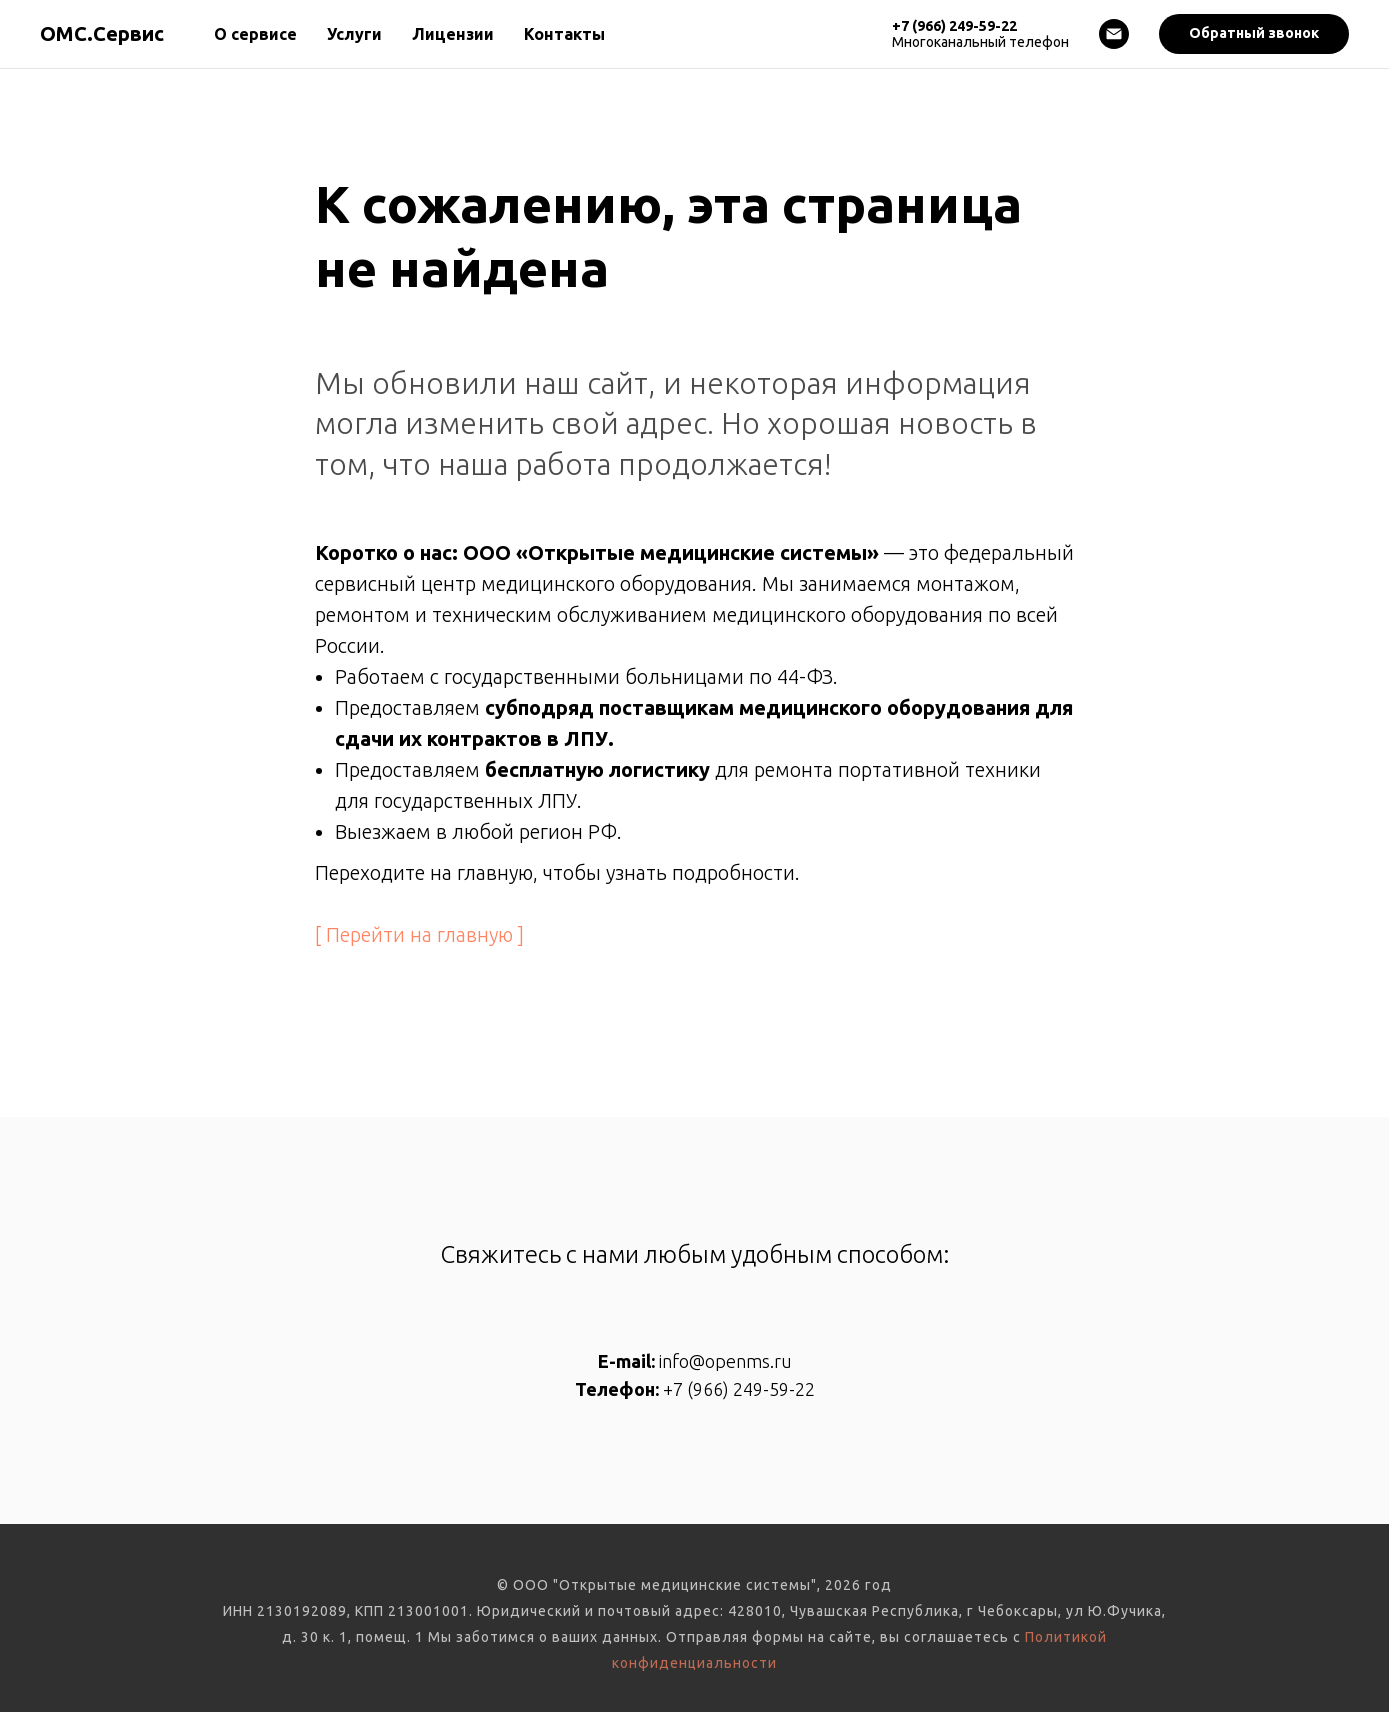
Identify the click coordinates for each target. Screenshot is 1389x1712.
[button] (1254, 34)
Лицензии (453, 34)
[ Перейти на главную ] (419, 934)
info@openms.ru (725, 1361)
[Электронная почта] (1114, 34)
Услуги (354, 34)
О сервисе (255, 34)
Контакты (564, 34)
